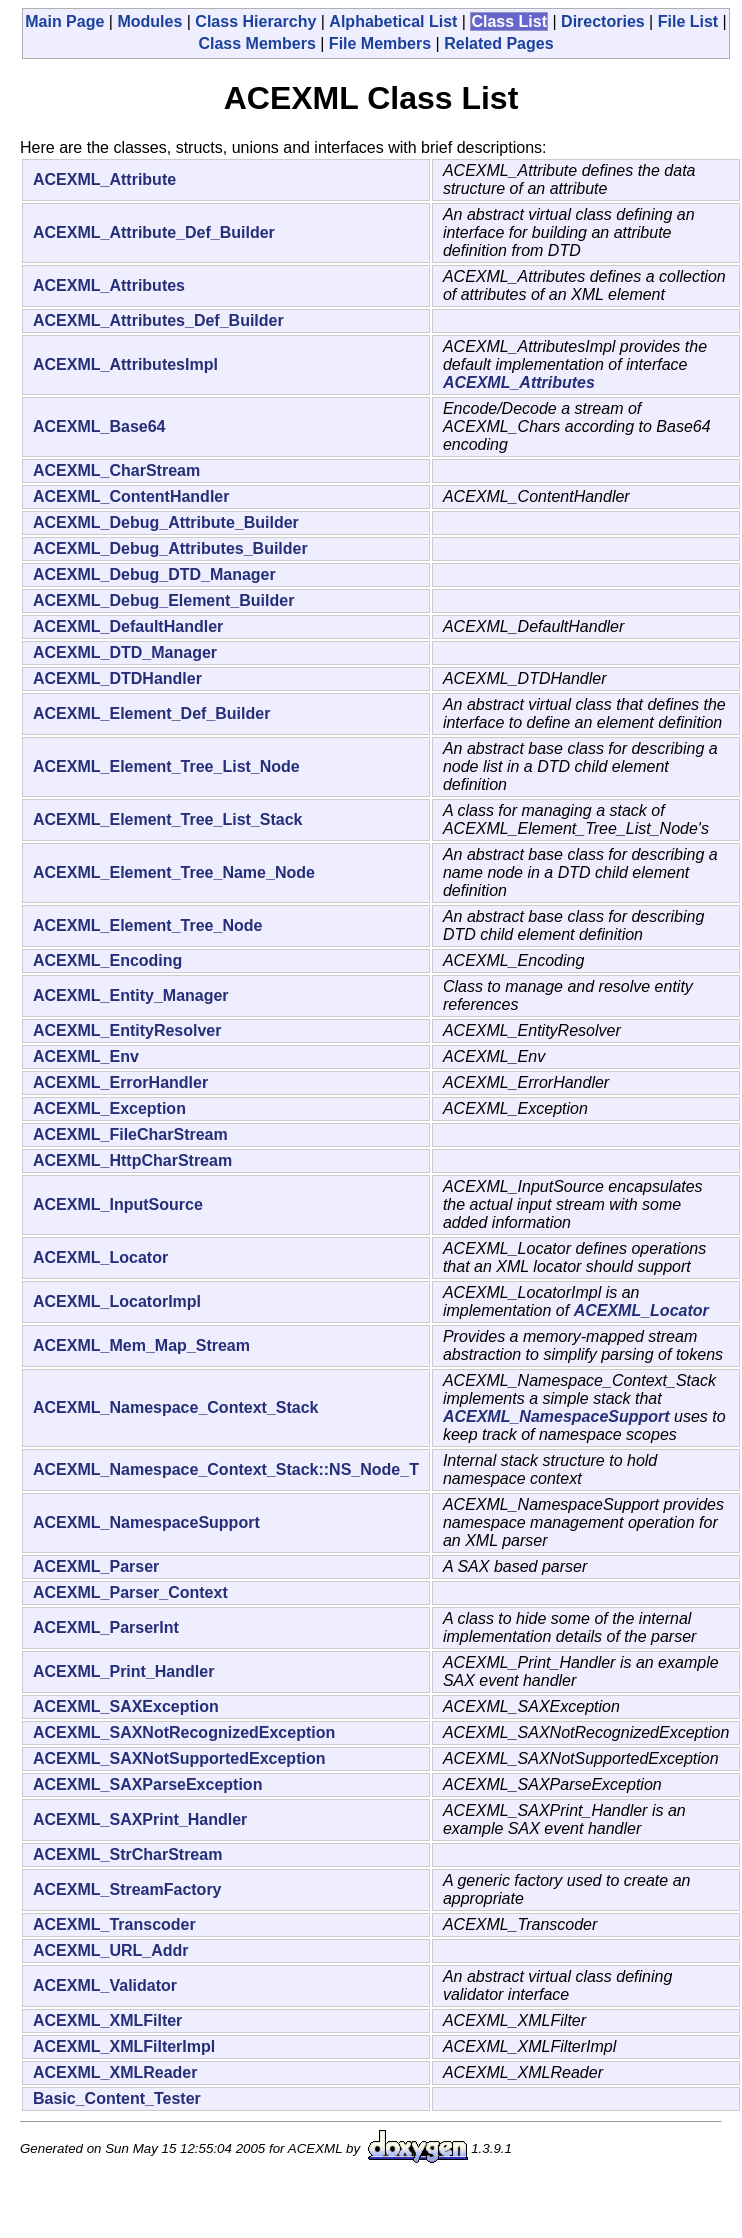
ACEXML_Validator (105, 1985)
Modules (149, 21)
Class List (509, 21)
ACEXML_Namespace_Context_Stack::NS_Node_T (226, 1469)
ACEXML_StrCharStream (127, 1854)
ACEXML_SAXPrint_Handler (140, 1819)
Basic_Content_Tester (117, 2098)
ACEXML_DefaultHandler (128, 626)
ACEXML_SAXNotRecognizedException (184, 1732)
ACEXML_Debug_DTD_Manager (154, 574)
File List (688, 21)
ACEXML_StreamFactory (127, 1889)
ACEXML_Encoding (107, 960)
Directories (603, 21)
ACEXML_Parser (96, 1566)
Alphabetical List (393, 21)
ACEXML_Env (86, 1056)
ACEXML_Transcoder (114, 1924)
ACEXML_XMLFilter (107, 2020)
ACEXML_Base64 (99, 426)
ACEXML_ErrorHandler (120, 1082)
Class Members (256, 43)
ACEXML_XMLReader (115, 2072)
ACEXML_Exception (109, 1108)
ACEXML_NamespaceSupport (556, 1416)
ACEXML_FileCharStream (130, 1134)
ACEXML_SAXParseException (147, 1784)
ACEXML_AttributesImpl (125, 364)
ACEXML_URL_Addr (111, 1950)
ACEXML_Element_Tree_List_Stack (167, 819)
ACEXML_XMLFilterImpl (124, 2046)
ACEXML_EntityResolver (127, 1030)
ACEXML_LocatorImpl (117, 1301)
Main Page (64, 21)
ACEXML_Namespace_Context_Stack (175, 1407)
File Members (380, 43)
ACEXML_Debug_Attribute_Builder (166, 522)
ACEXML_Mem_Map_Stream (141, 1345)
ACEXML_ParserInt (106, 1627)
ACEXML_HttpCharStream (132, 1160)
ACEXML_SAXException (126, 1706)
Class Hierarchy (255, 21)
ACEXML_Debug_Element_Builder (163, 600)
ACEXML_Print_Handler (123, 1671)
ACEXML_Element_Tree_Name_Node (174, 872)
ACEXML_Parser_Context (130, 1592)
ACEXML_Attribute (104, 179)
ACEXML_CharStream (116, 470)
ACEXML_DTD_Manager (125, 652)
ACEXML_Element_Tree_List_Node (166, 766)
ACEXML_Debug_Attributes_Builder (170, 548)
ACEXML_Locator (100, 1257)
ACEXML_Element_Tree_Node (147, 925)
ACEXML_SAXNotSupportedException (179, 1758)
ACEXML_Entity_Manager (131, 995)
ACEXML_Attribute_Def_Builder (154, 232)
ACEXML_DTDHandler (117, 678)
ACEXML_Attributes (109, 285)
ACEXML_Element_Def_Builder (151, 713)
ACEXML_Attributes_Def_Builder (158, 320)
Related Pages (498, 43)
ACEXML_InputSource (118, 1204)
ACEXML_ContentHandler (131, 496)
